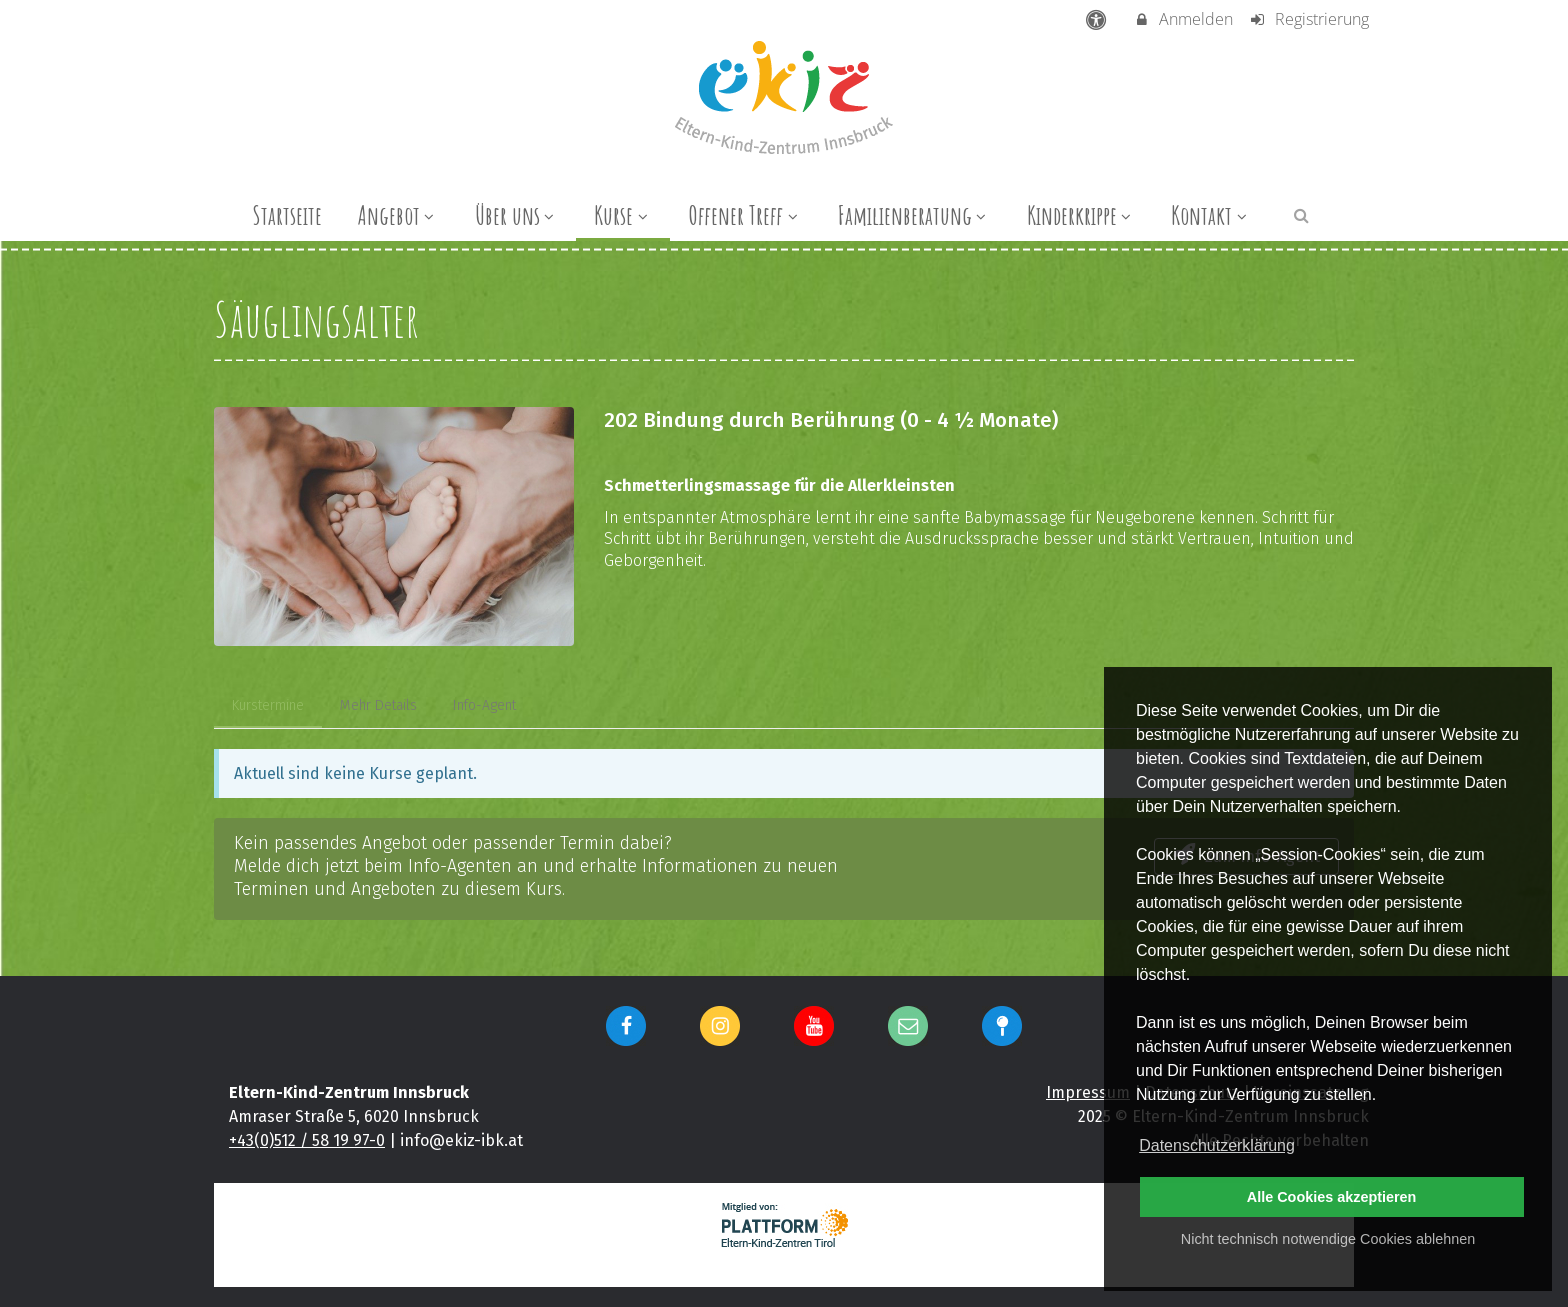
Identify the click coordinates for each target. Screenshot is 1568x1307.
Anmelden (1183, 19)
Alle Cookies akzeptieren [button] (1332, 1197)
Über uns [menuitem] (517, 215)
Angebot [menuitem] (398, 215)
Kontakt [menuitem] (1211, 215)
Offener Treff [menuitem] (745, 215)
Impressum (1088, 1092)
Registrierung (1308, 19)
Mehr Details (378, 705)
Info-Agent (484, 705)
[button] (1301, 214)
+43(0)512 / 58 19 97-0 (307, 1140)
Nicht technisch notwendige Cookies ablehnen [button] (1328, 1239)
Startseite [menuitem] (287, 215)
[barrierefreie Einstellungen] (1098, 19)
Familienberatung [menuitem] (914, 215)
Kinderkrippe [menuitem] (1081, 215)
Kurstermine (268, 705)
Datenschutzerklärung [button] (1217, 1145)
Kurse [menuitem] (623, 215)
